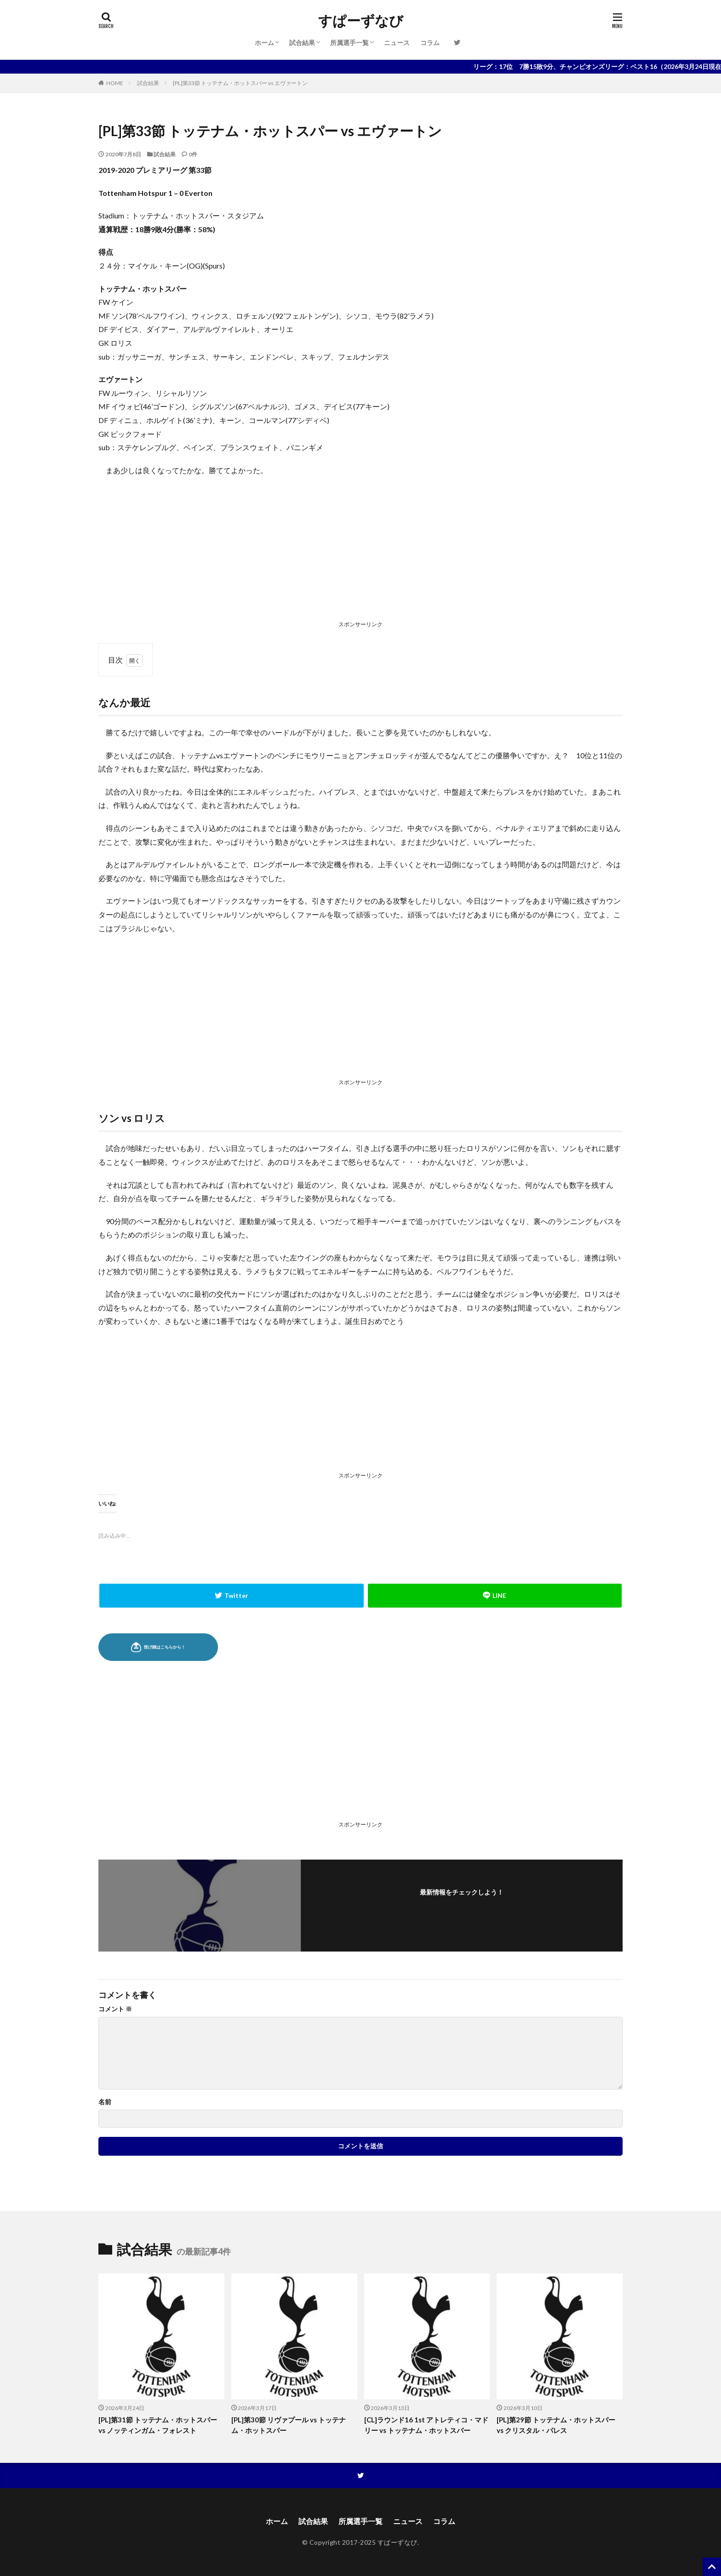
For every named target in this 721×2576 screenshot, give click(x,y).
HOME (114, 83)
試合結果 (302, 42)
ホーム (264, 42)
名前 (104, 2102)
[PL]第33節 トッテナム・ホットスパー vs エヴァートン (240, 83)
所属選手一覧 (349, 42)
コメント (115, 2009)
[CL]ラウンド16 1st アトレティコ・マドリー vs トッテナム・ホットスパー (426, 2425)
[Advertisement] (360, 550)
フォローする (461, 1904)
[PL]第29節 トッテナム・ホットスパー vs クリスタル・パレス (556, 2425)
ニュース (397, 42)
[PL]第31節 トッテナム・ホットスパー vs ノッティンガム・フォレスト (157, 2425)
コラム (430, 42)
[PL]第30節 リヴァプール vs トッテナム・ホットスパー (288, 2425)
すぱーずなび (360, 21)
